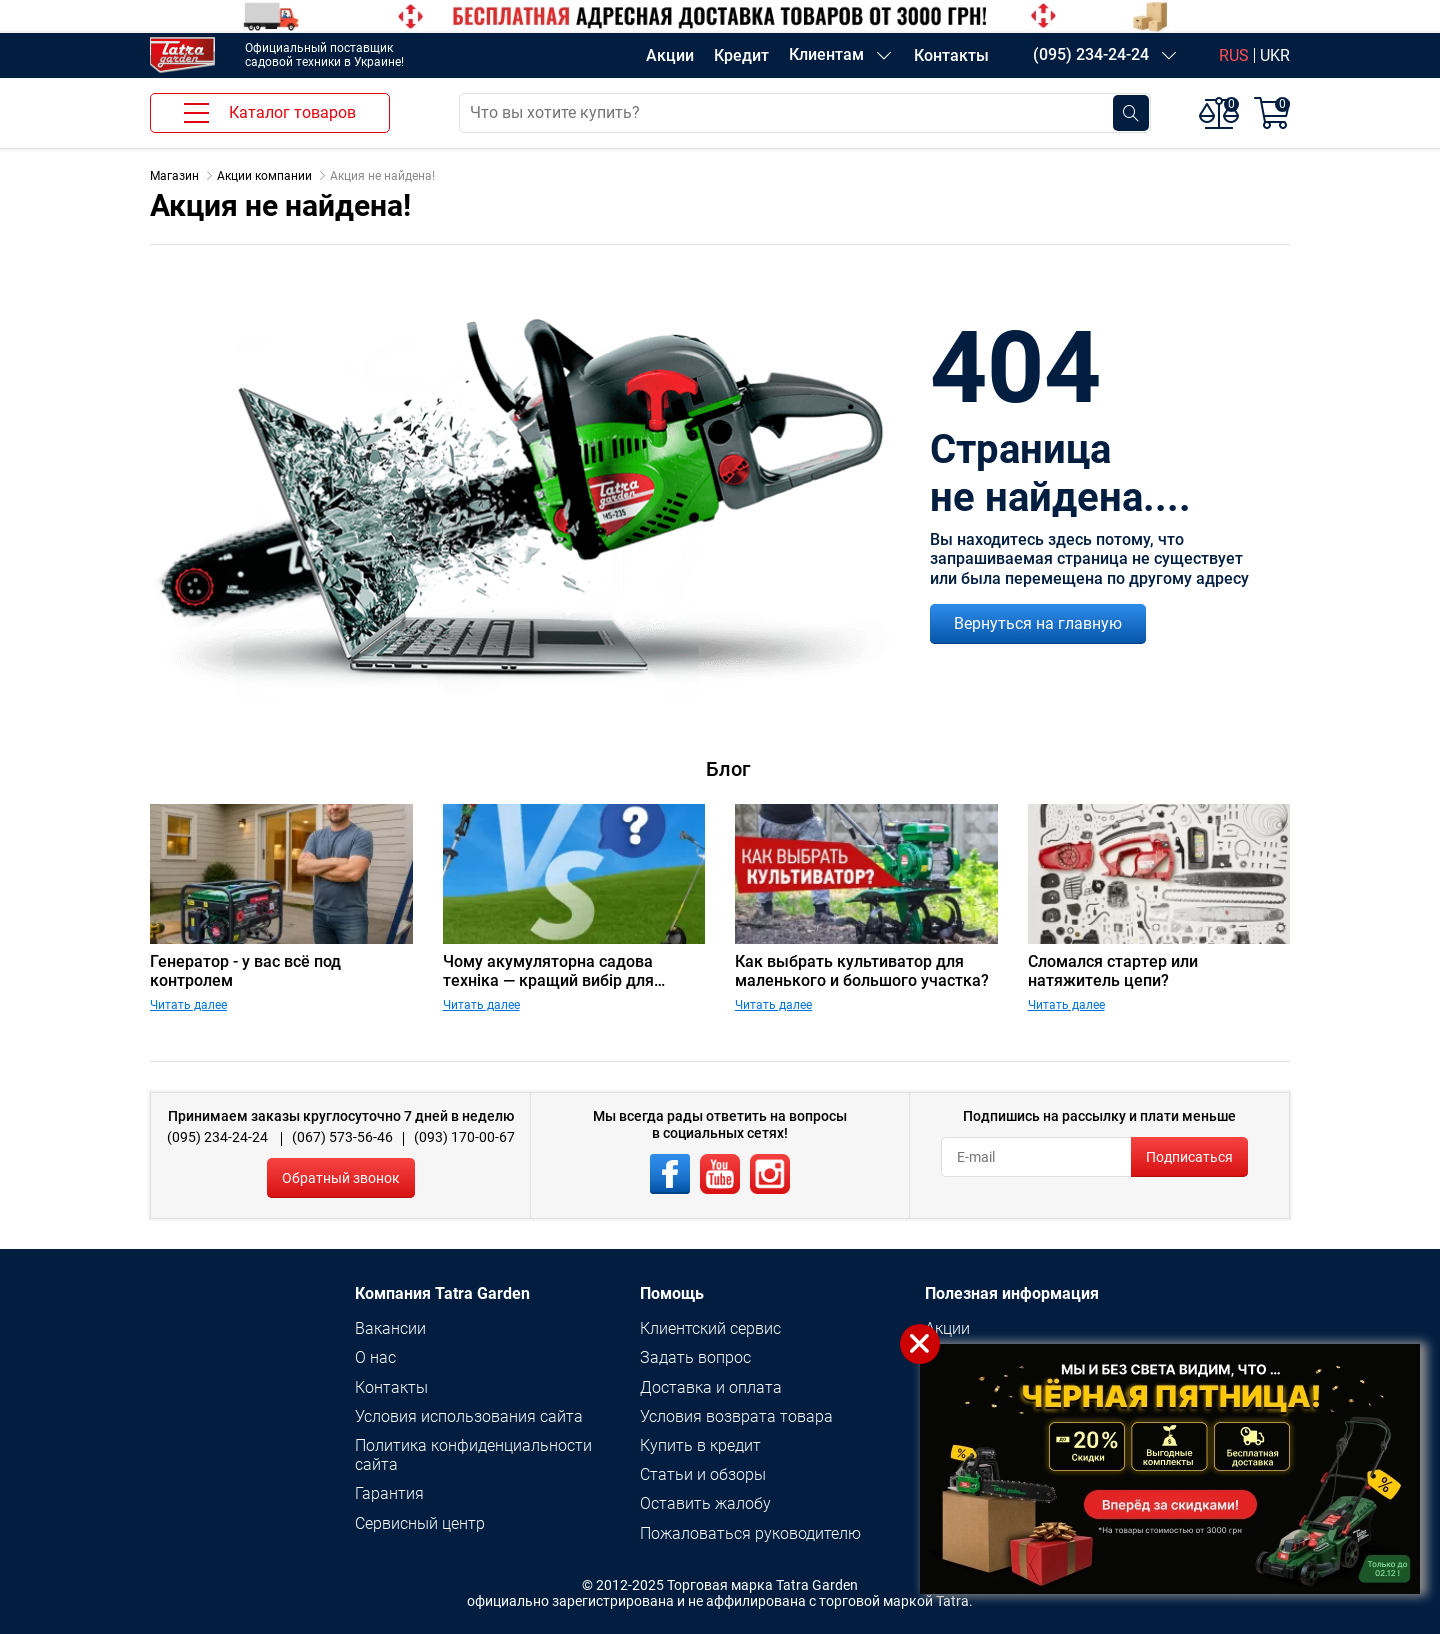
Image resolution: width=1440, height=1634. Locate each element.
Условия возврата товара (736, 1416)
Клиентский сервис (710, 1328)
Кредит (741, 55)
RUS (1234, 55)
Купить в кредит (700, 1445)
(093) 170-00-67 (464, 1137)
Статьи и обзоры (703, 1474)
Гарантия (389, 1493)
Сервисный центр (420, 1523)
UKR (1275, 55)
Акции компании (264, 176)
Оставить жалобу (705, 1503)
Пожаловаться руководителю (750, 1533)
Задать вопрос (695, 1357)
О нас (375, 1357)
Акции (670, 55)
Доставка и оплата (711, 1387)
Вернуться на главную (1038, 623)
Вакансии (390, 1328)
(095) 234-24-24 (1091, 54)
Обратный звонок (341, 1178)
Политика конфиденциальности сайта (473, 1455)
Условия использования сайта (469, 1416)
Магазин (174, 176)
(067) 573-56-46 (342, 1137)
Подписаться (1189, 1157)
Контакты (951, 55)
